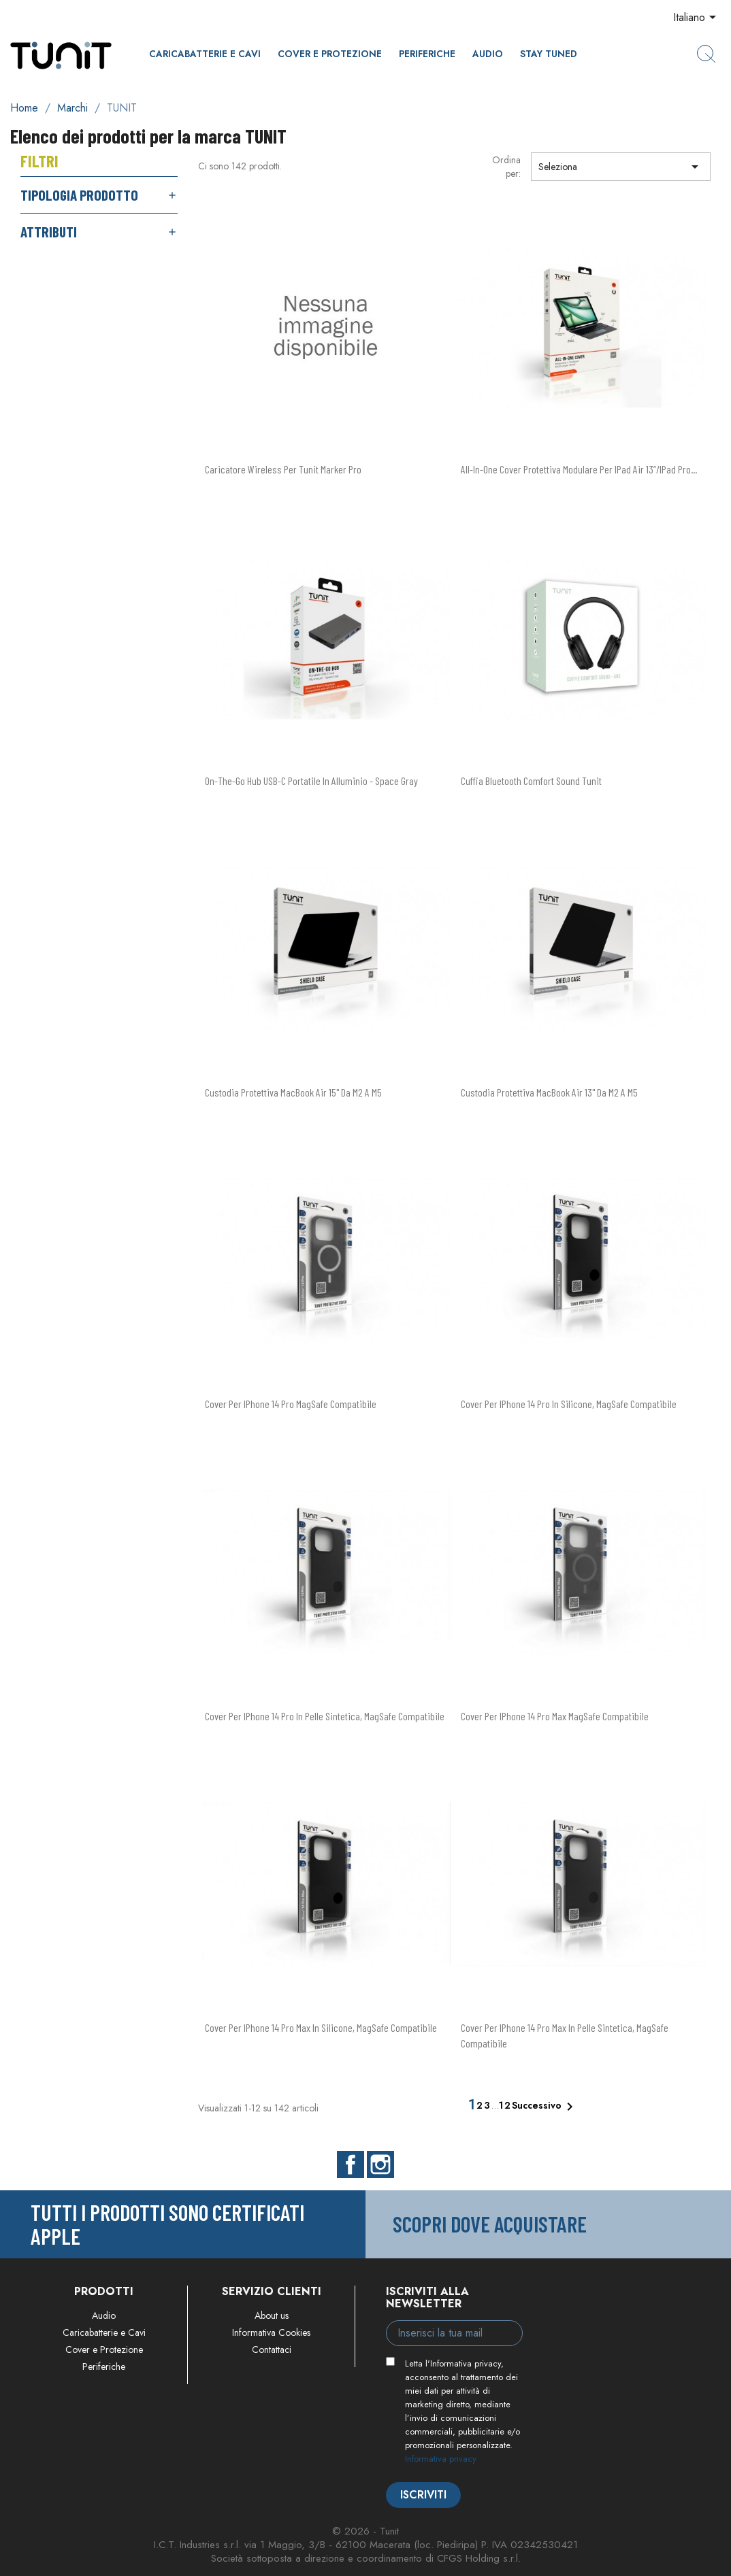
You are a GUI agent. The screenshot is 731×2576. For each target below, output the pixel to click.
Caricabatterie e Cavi (205, 54)
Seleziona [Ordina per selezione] (620, 166)
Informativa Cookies (271, 2332)
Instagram (380, 2164)
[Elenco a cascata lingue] (697, 18)
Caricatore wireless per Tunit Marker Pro (283, 469)
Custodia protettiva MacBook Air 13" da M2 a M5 (549, 1092)
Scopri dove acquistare (490, 2224)
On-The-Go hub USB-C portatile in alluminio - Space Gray (311, 780)
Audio (487, 54)
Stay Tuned (548, 54)
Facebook (350, 2164)
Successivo (545, 2106)
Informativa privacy (440, 2458)
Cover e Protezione (330, 54)
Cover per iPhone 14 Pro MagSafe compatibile (290, 1403)
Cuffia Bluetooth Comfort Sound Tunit (531, 780)
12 (505, 2105)
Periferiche (427, 54)
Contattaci (271, 2349)
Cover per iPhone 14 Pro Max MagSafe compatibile (555, 1715)
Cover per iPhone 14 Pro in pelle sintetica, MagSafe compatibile (324, 1715)
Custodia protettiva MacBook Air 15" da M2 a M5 (293, 1092)
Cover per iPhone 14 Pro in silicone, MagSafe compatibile (569, 1403)
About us (272, 2315)
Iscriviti (423, 2495)
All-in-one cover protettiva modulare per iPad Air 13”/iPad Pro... (579, 469)
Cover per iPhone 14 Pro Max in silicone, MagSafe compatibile (321, 2027)
